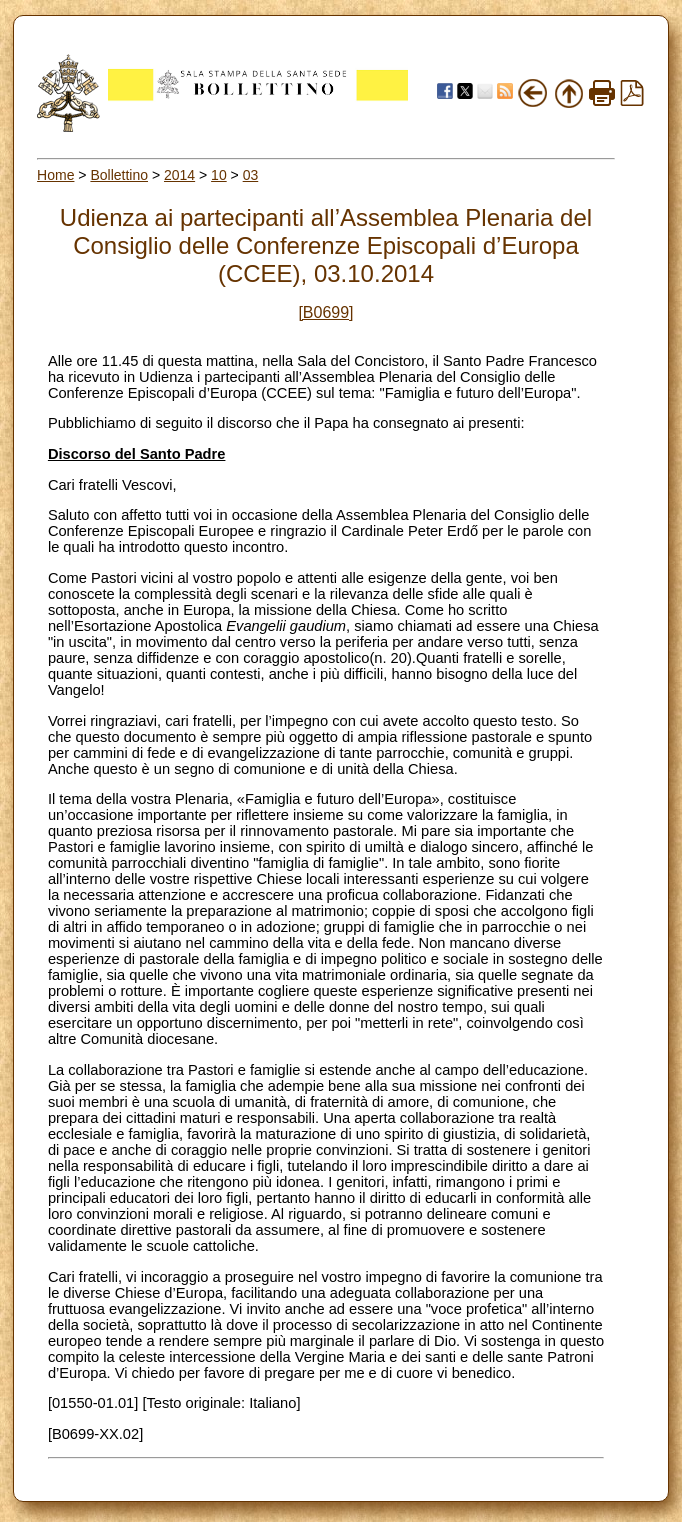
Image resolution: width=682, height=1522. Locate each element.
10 (219, 175)
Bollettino (119, 175)
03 (251, 175)
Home (55, 175)
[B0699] (325, 312)
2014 (179, 175)
